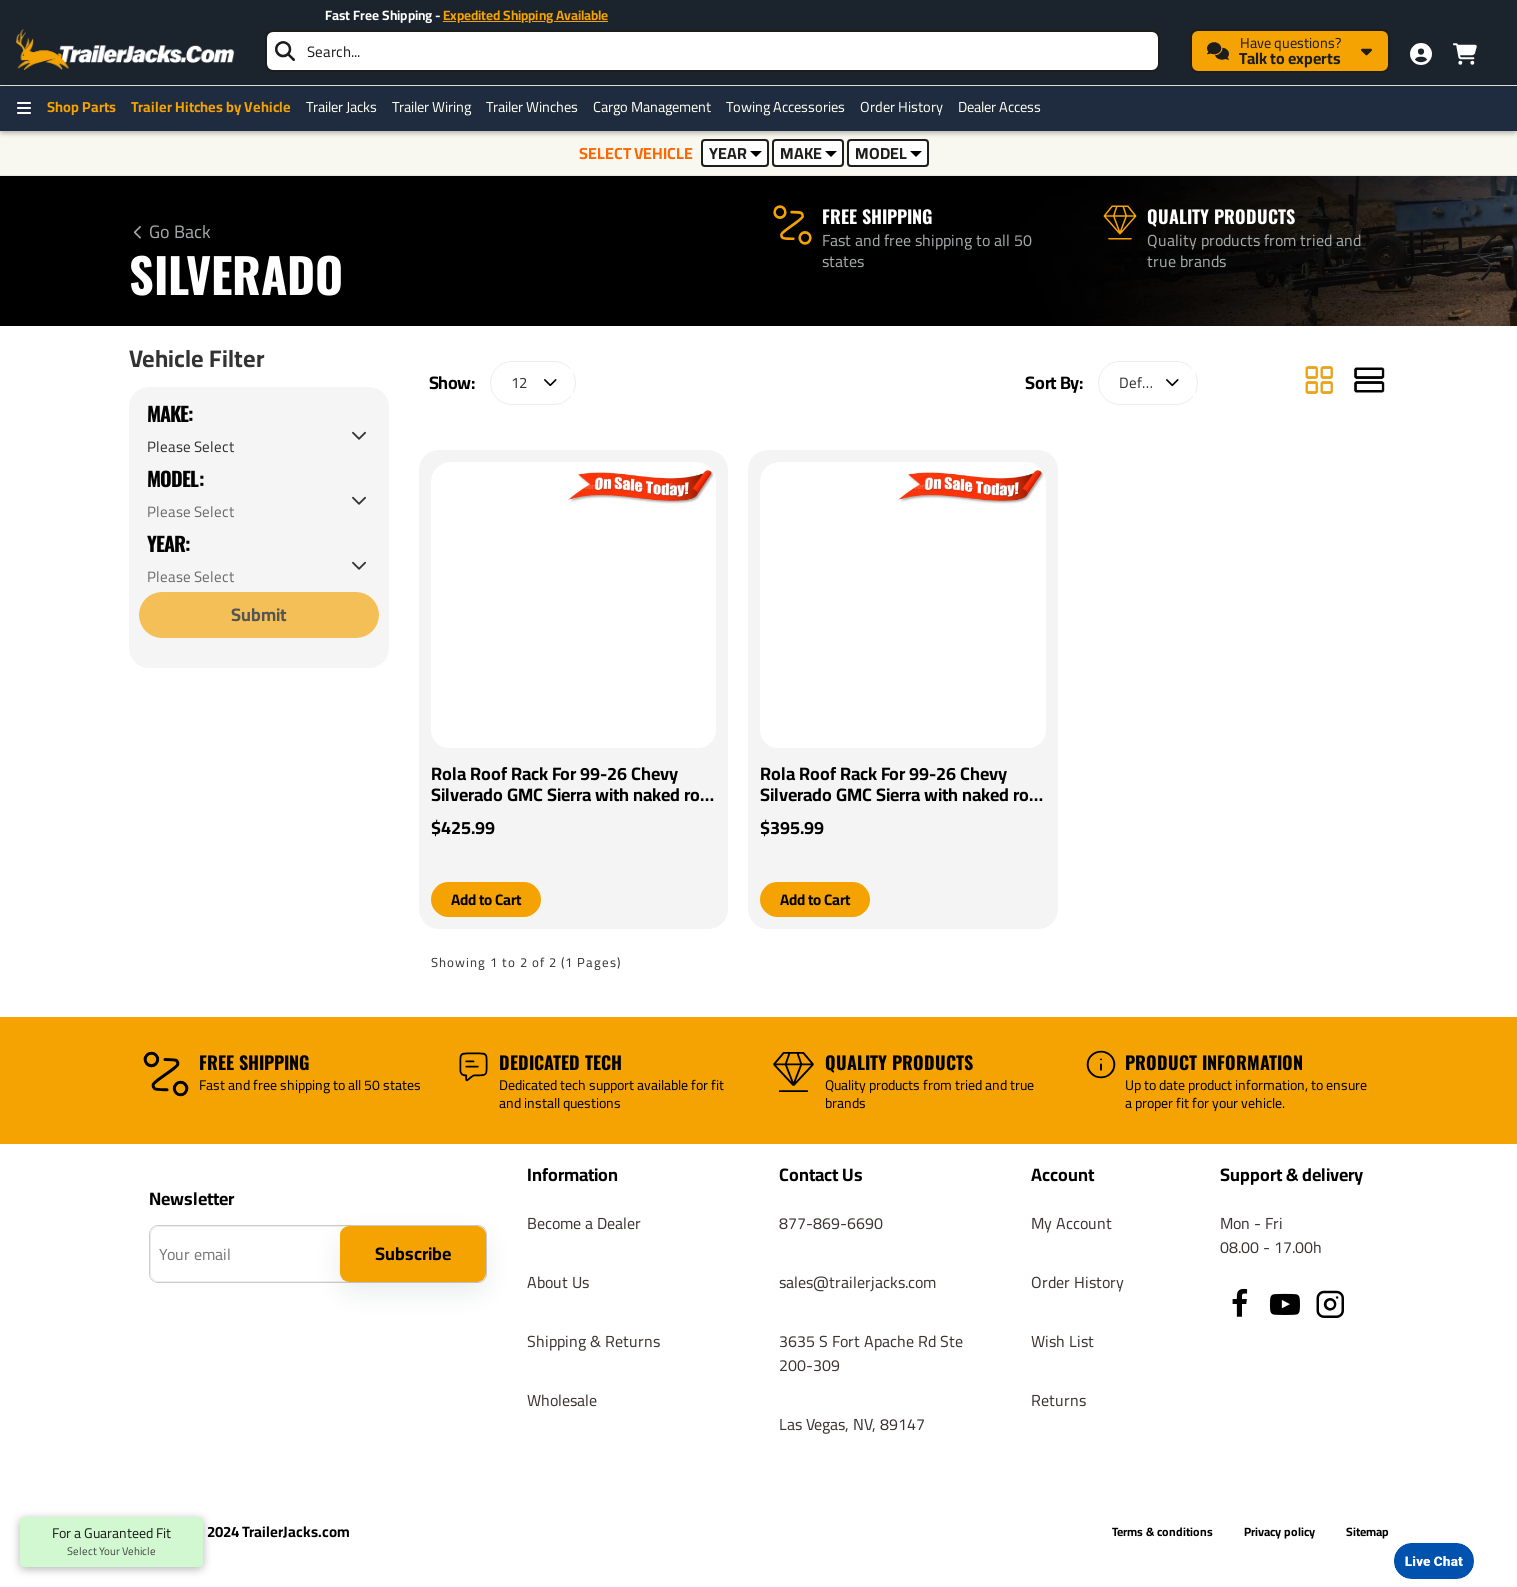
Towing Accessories (785, 107)
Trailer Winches (532, 107)
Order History (901, 107)
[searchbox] (712, 51)
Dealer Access (999, 107)
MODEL (888, 153)
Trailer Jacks (341, 107)
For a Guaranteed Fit (111, 1542)
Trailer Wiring (431, 107)
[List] (1369, 382)
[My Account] (1421, 54)
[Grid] (1319, 382)
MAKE (808, 153)
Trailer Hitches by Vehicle (211, 107)
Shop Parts (81, 107)
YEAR (735, 153)
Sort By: (1053, 382)
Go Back (180, 232)
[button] (490, 900)
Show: (452, 382)
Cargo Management (652, 107)
